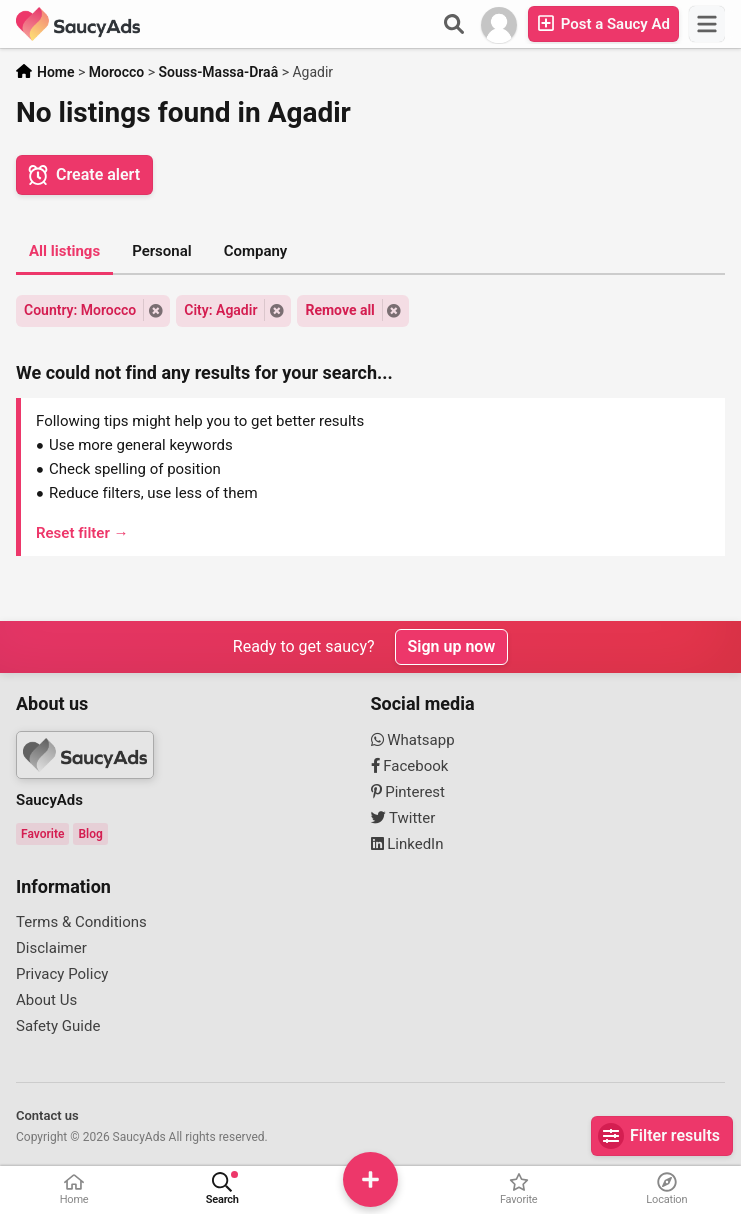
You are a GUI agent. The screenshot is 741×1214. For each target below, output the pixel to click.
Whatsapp (413, 740)
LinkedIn (407, 844)
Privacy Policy (62, 974)
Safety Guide (58, 1026)
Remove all (339, 310)
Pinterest (408, 792)
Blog (90, 834)
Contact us (47, 1115)
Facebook (410, 766)
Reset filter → (82, 533)
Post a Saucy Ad (603, 23)
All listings (64, 251)
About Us (46, 1000)
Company (256, 251)
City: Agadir (220, 310)
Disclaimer (51, 948)
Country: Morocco (80, 310)
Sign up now (452, 646)
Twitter (403, 818)
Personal (162, 251)
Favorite (42, 834)
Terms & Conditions (81, 922)
